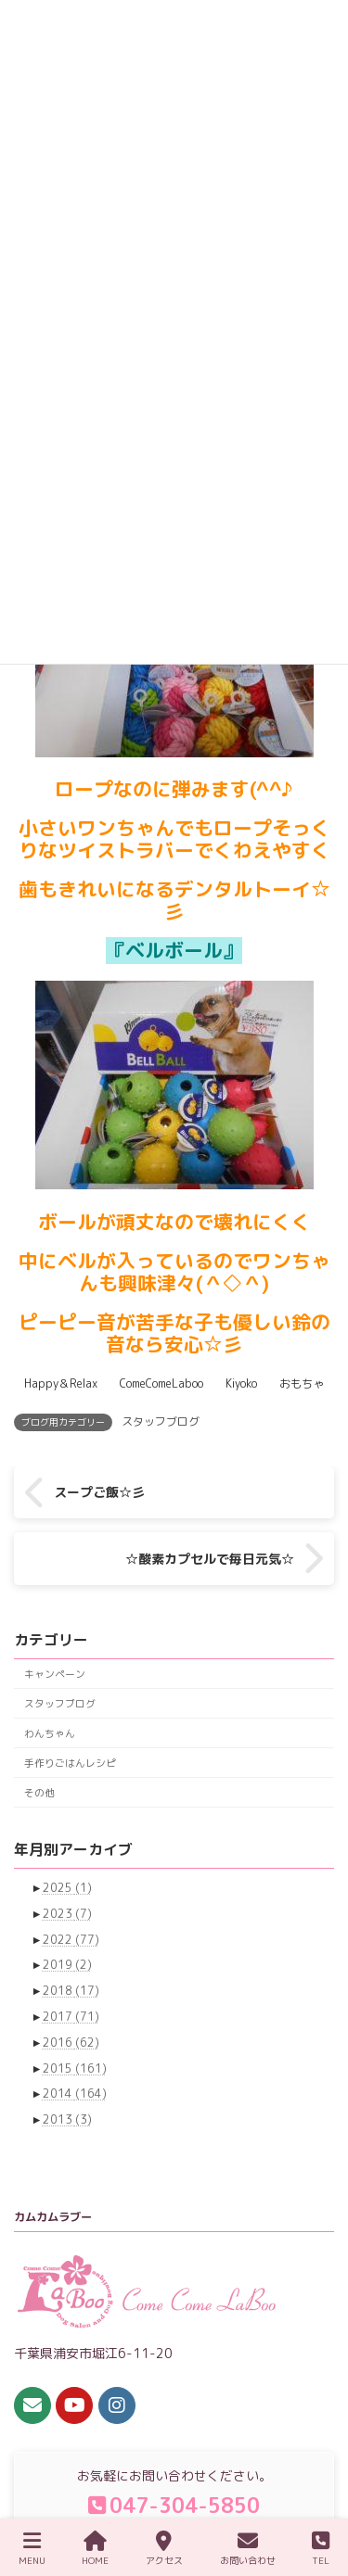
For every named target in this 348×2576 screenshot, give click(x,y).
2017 (71, 2016)
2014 (75, 2094)
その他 (39, 1792)
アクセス (164, 2549)
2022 (71, 1940)
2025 (67, 1888)
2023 (67, 1914)
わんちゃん (49, 1733)
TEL (320, 2549)
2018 (71, 1991)
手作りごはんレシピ (70, 1763)
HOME (95, 2549)
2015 (75, 2068)
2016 (71, 2042)
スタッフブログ (161, 1421)
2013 (67, 2119)
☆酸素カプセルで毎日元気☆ (209, 1558)
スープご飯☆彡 (99, 1492)
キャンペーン (54, 1674)
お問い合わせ (248, 2549)
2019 (67, 1965)
